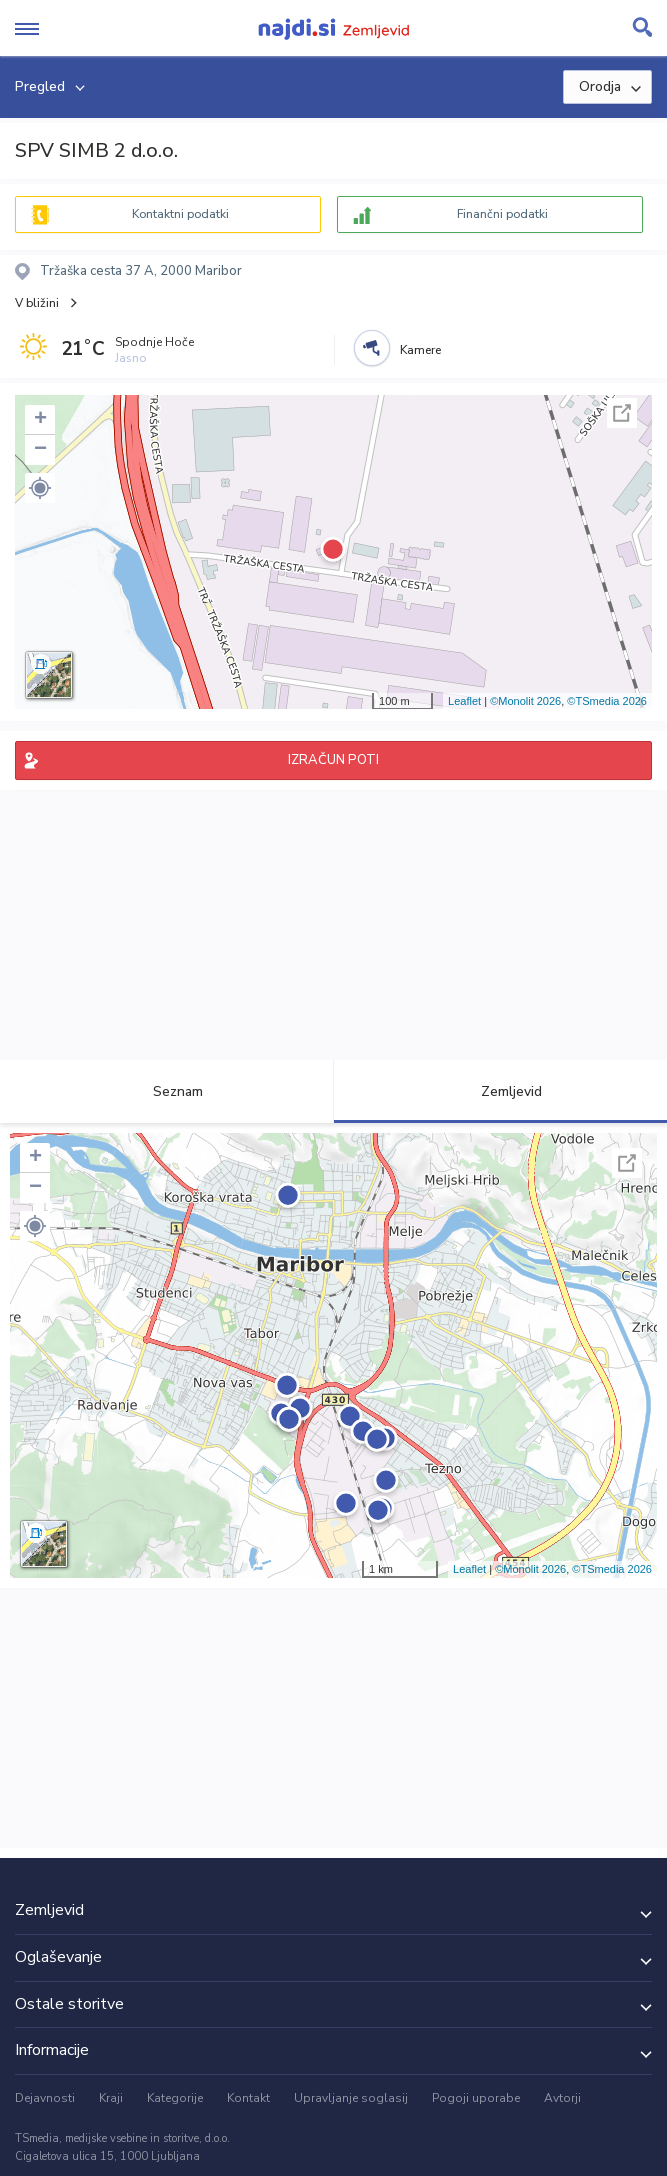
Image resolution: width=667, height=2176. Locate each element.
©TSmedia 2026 (607, 701)
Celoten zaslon (622, 413)
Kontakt (248, 2098)
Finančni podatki (502, 214)
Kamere (420, 350)
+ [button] (40, 420)
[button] (40, 488)
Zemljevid (500, 1091)
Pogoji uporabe (476, 2098)
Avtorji (562, 2098)
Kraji (111, 2098)
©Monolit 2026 (525, 701)
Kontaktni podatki (180, 214)
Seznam (166, 1091)
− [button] (40, 450)
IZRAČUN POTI (333, 760)
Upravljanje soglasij (351, 2098)
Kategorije (175, 2098)
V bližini (37, 303)
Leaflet (464, 701)
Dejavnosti (45, 2098)
